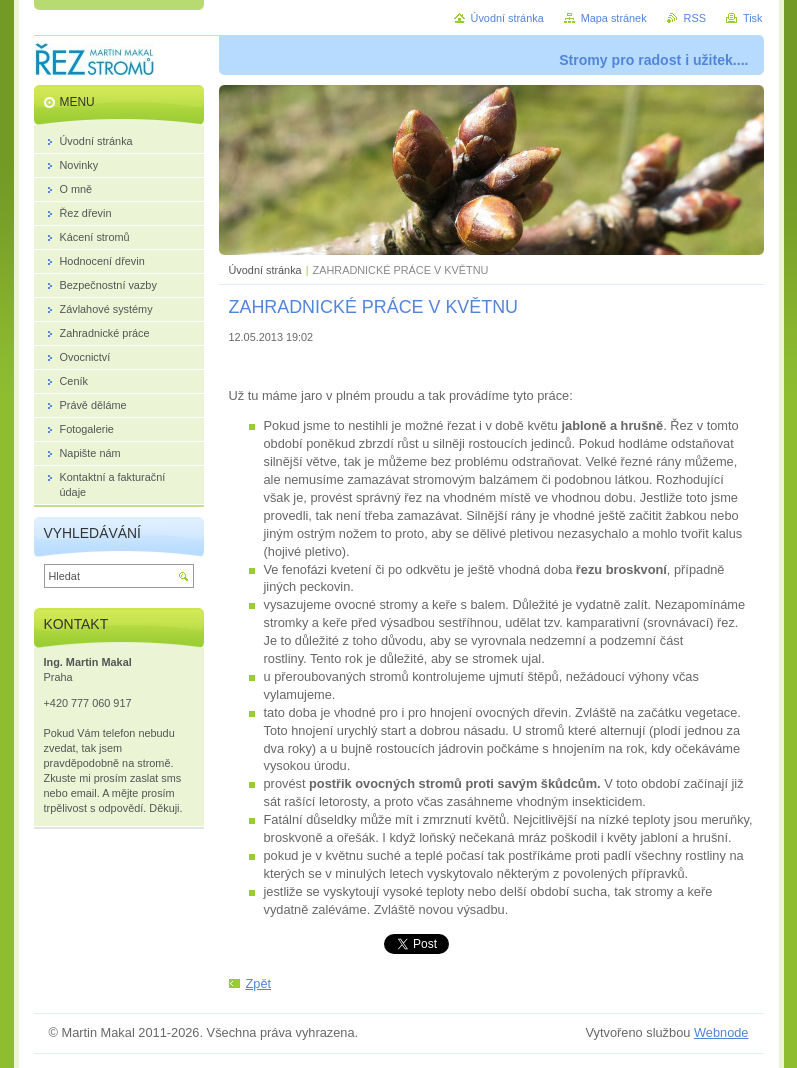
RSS (695, 18)
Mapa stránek (614, 18)
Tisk (753, 18)
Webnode (721, 1032)
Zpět (259, 983)
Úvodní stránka (265, 270)
